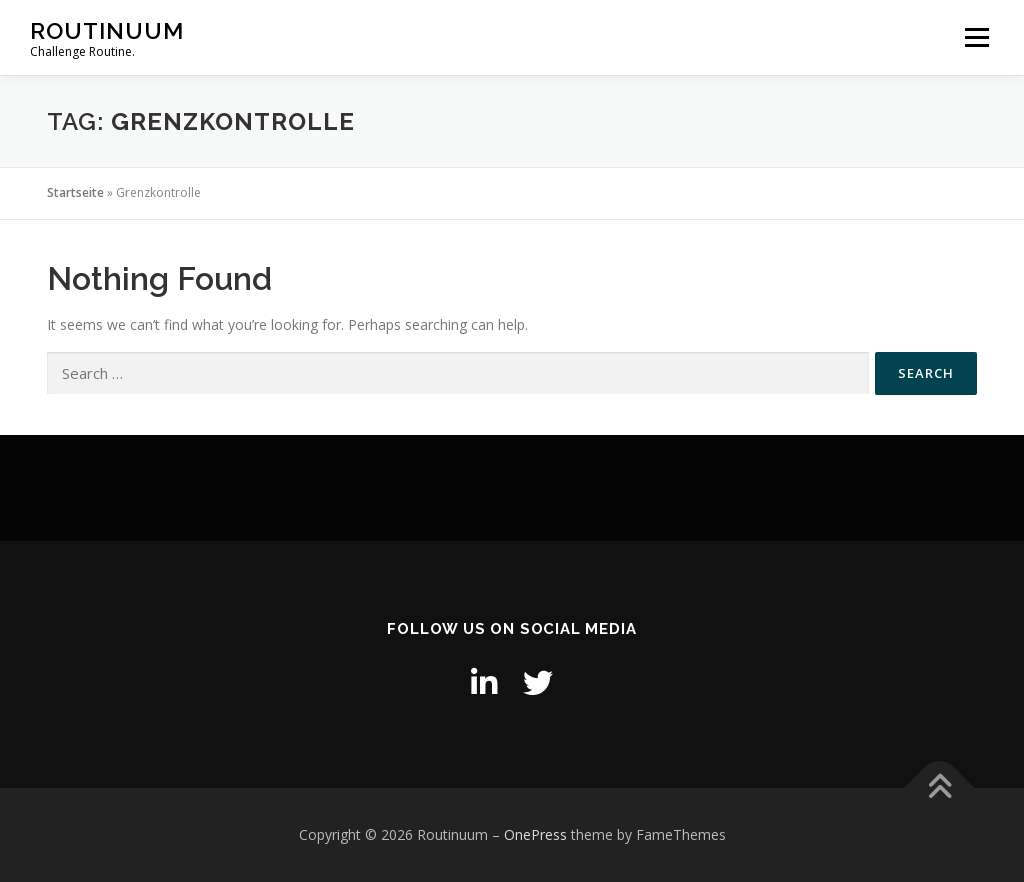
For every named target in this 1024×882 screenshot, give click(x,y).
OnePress (535, 834)
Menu (976, 37)
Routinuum (107, 30)
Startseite (75, 192)
